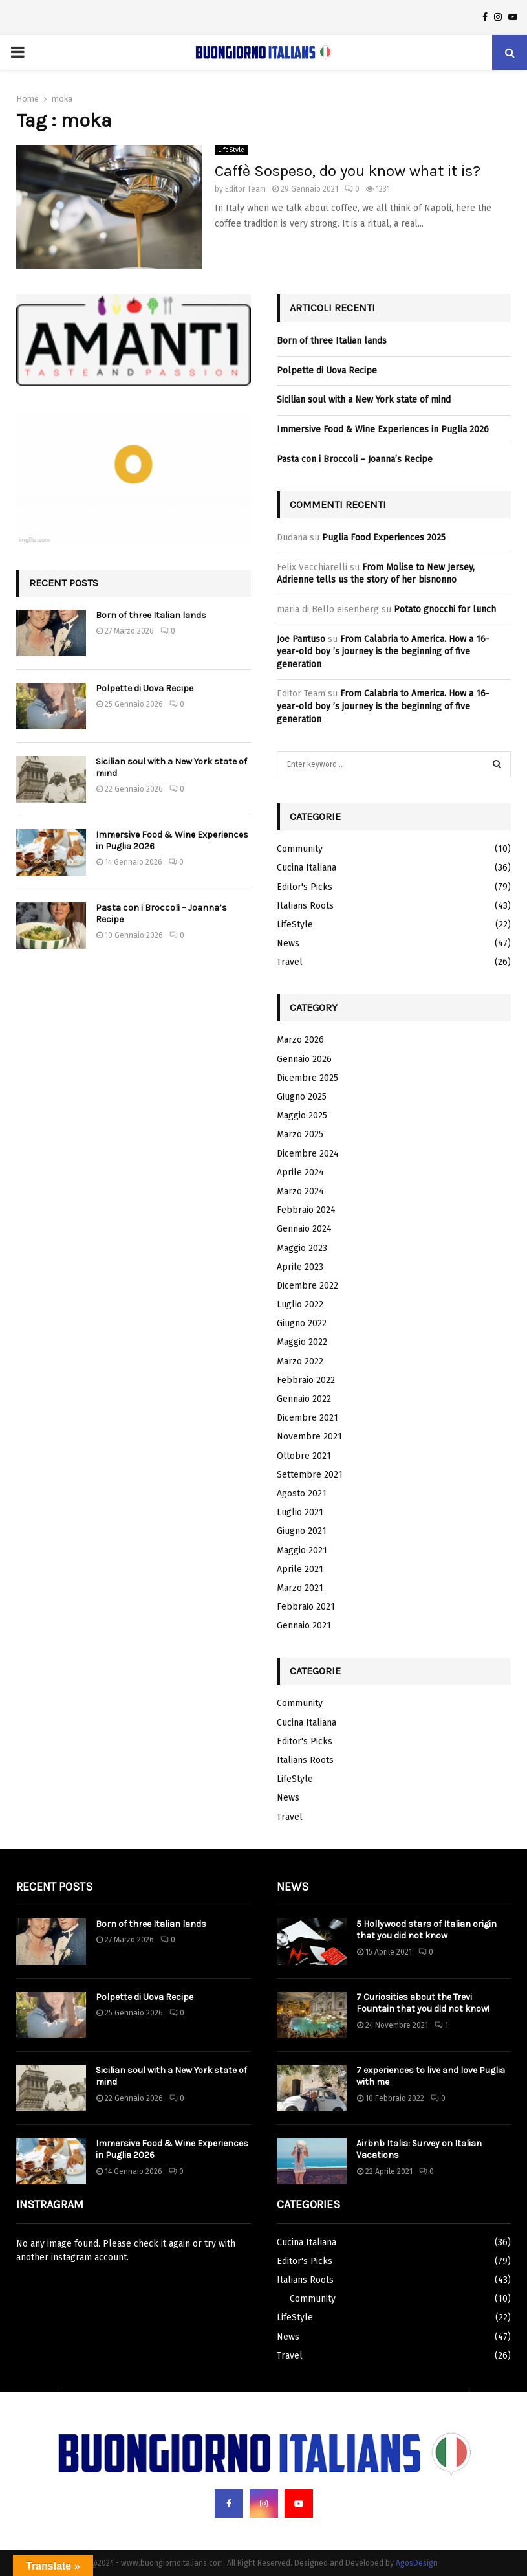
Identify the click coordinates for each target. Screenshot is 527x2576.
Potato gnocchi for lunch (445, 609)
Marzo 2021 (300, 1587)
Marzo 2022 (300, 1361)
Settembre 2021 (310, 1474)
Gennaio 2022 (304, 1399)
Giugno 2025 (302, 1096)
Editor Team (245, 189)
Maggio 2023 (302, 1248)
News (288, 943)
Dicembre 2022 (307, 1285)
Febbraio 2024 (306, 1210)
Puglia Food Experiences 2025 (384, 537)
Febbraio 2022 (306, 1380)
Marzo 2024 (300, 1191)
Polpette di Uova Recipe (144, 688)
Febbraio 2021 (306, 1606)
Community (300, 848)
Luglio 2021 (300, 1512)
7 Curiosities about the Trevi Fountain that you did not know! (422, 2003)
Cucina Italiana (306, 867)
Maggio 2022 (302, 1342)
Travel (290, 962)
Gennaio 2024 (304, 1228)
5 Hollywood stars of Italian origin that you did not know (426, 1929)
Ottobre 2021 (304, 1455)
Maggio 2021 (302, 1550)
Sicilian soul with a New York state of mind (364, 399)
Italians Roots (305, 905)
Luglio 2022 (300, 1304)
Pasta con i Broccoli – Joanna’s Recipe (355, 459)
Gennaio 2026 (304, 1059)
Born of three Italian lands (151, 615)
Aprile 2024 (300, 1172)
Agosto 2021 (302, 1493)
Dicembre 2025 (307, 1077)
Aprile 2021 (300, 1569)
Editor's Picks (304, 887)
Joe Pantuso (301, 639)
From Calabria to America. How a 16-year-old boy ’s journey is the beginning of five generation (383, 652)
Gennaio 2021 (304, 1625)
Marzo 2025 (300, 1134)
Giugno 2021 (302, 1531)
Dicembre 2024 (308, 1153)
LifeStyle (231, 150)
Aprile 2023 (300, 1266)
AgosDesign (417, 2563)
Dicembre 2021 (307, 1417)
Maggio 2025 (302, 1115)
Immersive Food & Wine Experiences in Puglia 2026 (383, 429)
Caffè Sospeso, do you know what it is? (347, 171)
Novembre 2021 (309, 1436)
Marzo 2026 (300, 1039)
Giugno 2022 (302, 1323)
